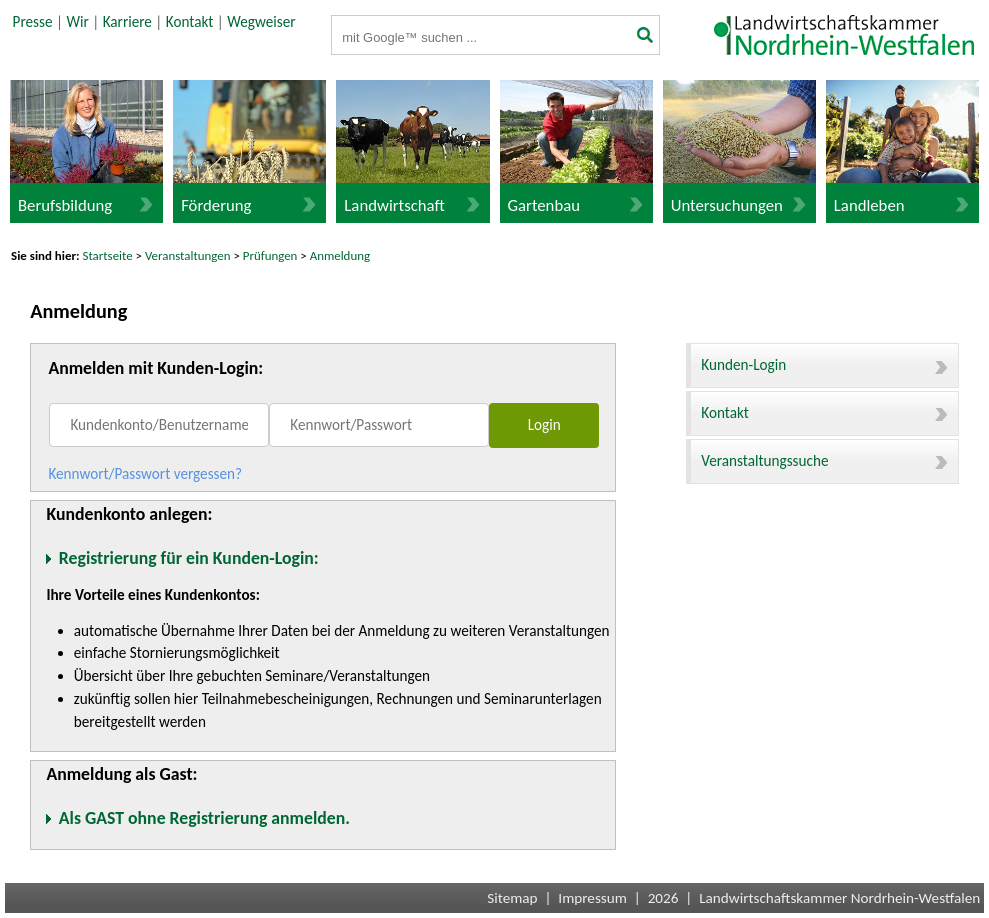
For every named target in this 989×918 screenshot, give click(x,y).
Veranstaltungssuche (824, 461)
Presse (33, 22)
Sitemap (512, 898)
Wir (77, 22)
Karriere (127, 22)
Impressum (592, 898)
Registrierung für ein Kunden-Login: (189, 558)
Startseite (108, 255)
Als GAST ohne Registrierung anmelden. (204, 818)
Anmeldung (340, 255)
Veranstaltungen (188, 255)
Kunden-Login (824, 365)
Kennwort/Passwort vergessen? (145, 474)
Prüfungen (272, 255)
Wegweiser (261, 22)
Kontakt (190, 22)
